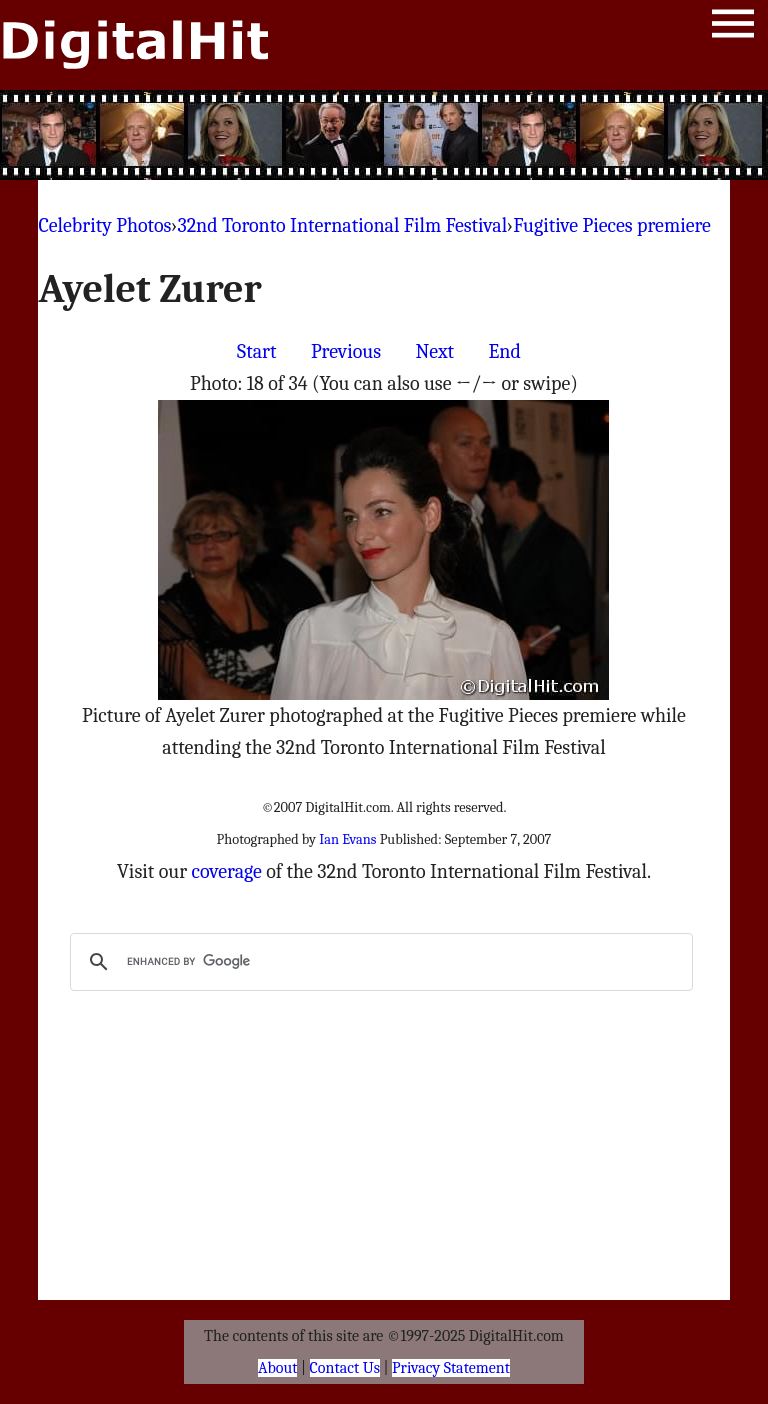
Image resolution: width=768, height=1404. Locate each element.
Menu (733, 27)
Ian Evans (347, 839)
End (505, 351)
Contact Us (345, 1368)
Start (256, 351)
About (277, 1368)
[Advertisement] (384, 135)
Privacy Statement (451, 1368)
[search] (378, 962)
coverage (227, 871)
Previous (346, 351)
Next (434, 351)
